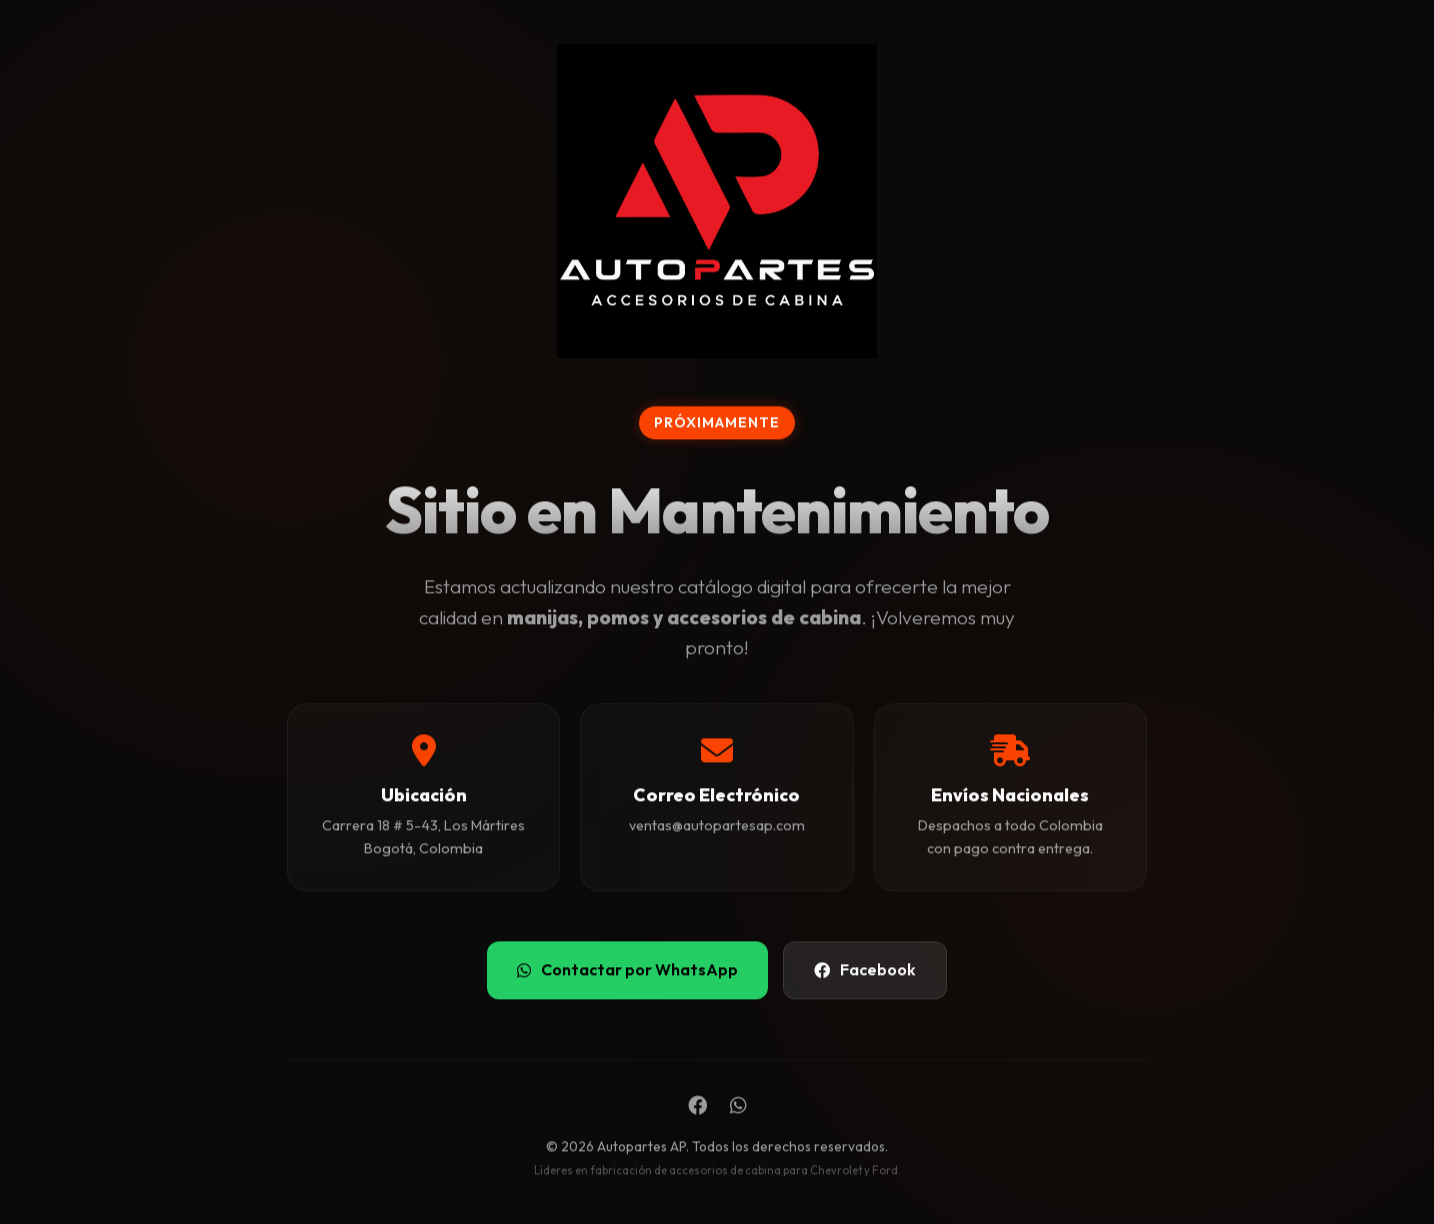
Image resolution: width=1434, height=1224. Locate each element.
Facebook (865, 971)
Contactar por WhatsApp (627, 971)
